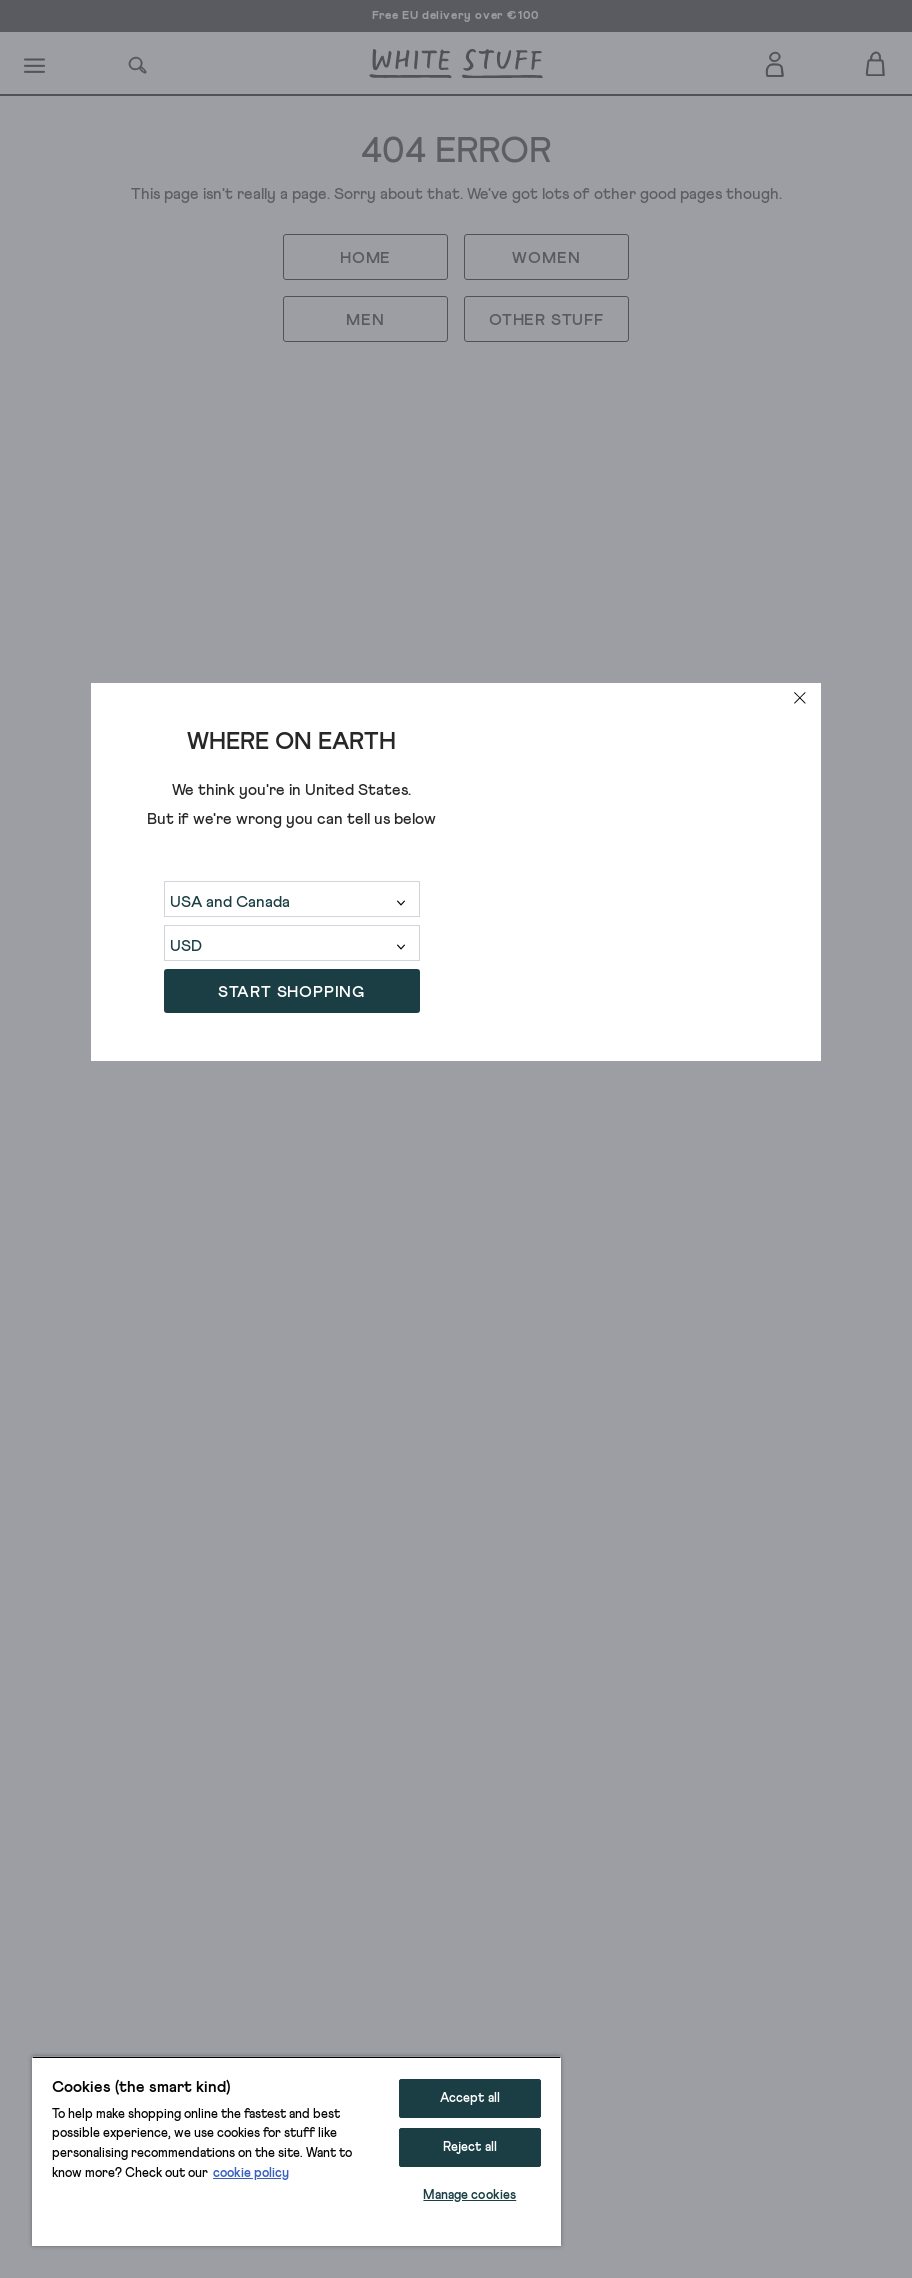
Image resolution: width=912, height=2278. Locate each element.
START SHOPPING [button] (291, 992)
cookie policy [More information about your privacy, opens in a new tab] (251, 2173)
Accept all (470, 2098)
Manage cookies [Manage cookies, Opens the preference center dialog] (469, 2195)
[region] (296, 2151)
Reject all (470, 2147)
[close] (800, 698)
